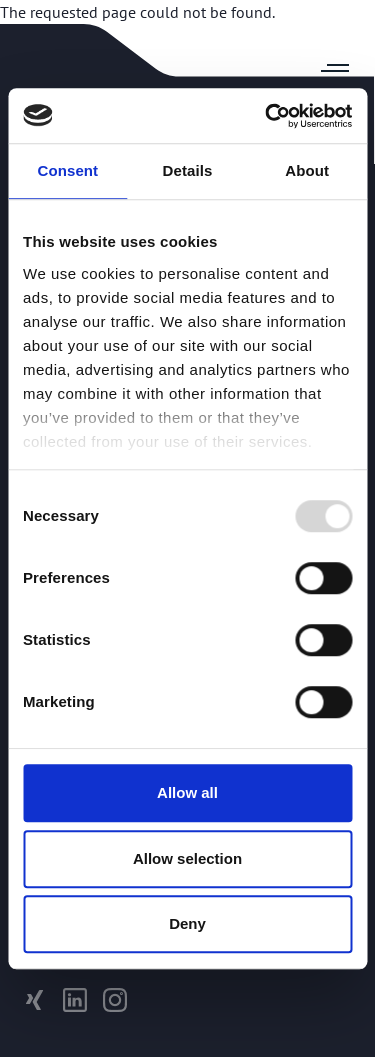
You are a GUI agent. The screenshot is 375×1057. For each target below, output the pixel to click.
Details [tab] (188, 170)
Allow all (187, 792)
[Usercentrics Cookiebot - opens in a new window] (267, 116)
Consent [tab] (67, 170)
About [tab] (307, 170)
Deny (187, 923)
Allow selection (187, 858)
